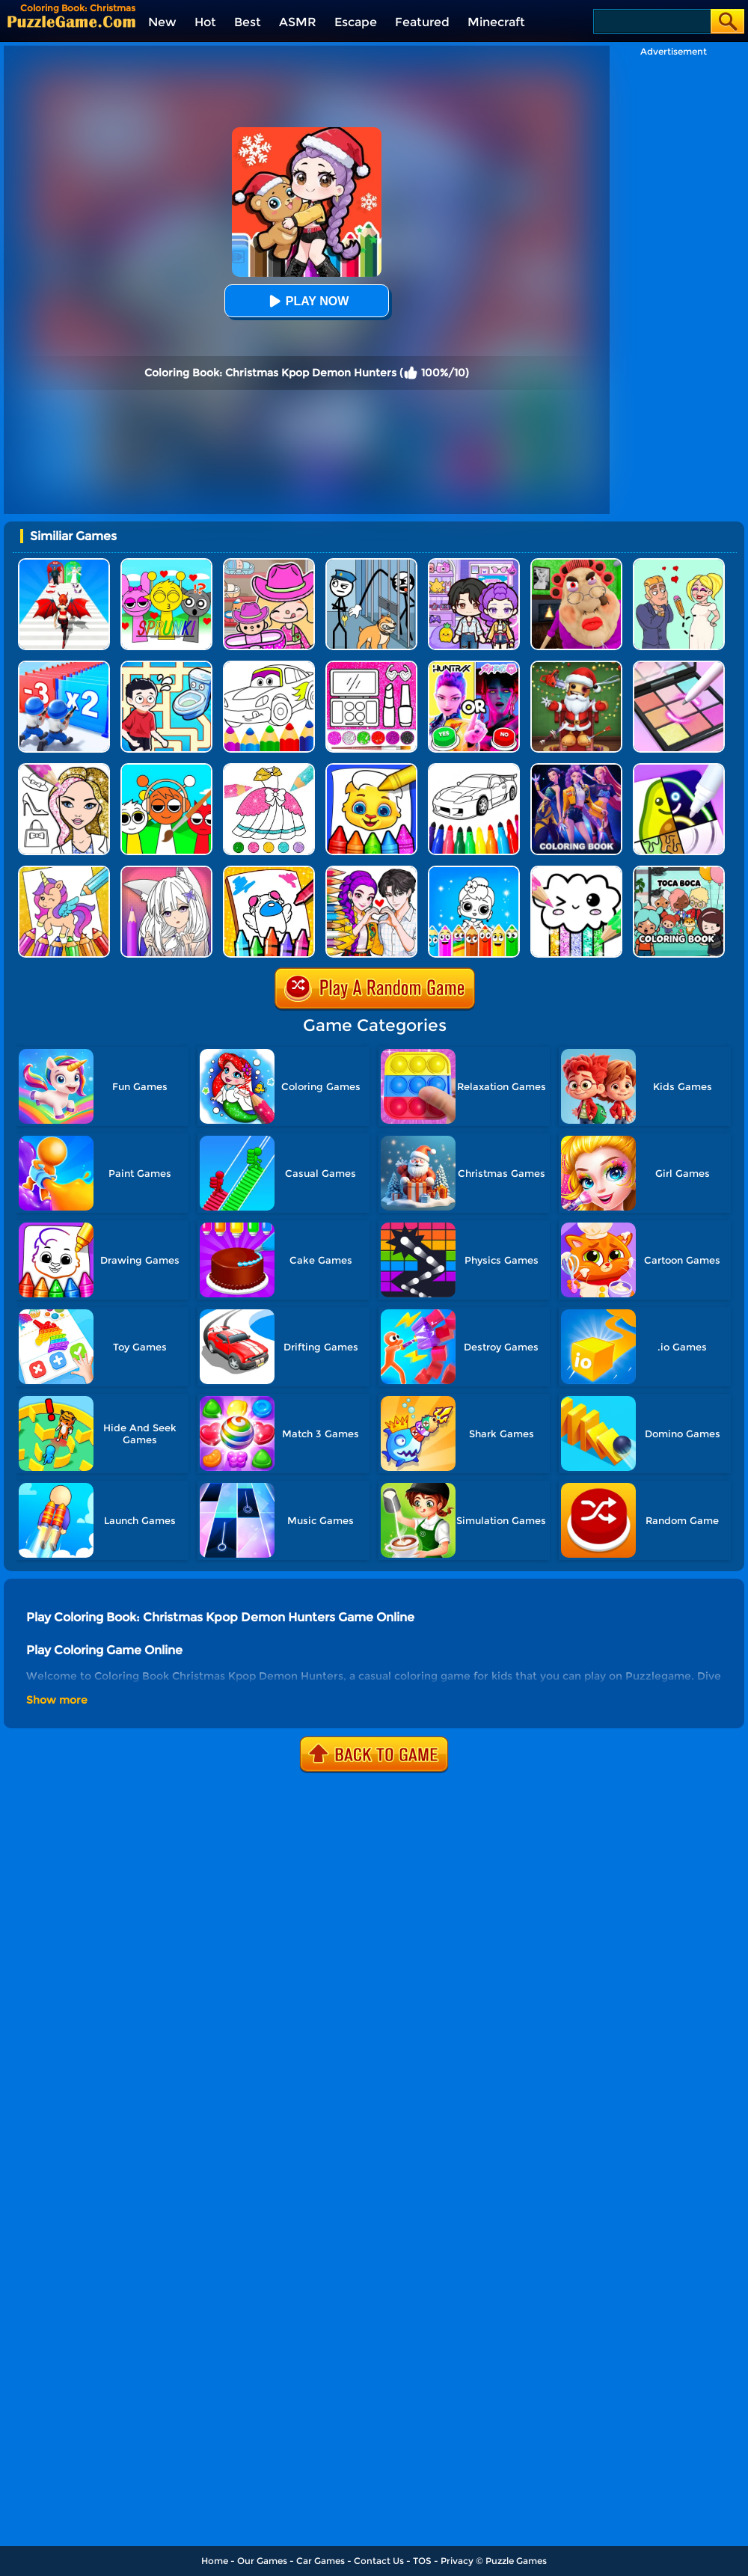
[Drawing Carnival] (679, 768)
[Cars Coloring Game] (269, 666)
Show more (57, 1700)
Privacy (457, 2560)
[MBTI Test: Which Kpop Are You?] (474, 666)
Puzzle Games (516, 2560)
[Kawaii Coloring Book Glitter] (576, 871)
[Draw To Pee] (166, 666)
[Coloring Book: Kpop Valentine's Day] (371, 871)
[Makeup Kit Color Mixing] (679, 666)
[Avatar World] (269, 563)
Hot (205, 22)
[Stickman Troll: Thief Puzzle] (371, 563)
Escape (355, 22)
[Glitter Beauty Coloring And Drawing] (371, 666)
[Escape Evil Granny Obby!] (576, 563)
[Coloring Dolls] (474, 871)
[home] (71, 21)
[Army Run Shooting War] (64, 666)
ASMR (297, 22)
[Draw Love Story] (679, 563)
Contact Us (379, 2560)
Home (214, 2560)
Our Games (262, 2560)
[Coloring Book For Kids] (371, 768)
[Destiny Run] (64, 563)
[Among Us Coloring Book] (269, 871)
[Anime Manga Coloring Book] (166, 871)
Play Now (307, 301)
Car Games (320, 2560)
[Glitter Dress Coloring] (269, 768)
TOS (422, 2560)
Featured (422, 22)
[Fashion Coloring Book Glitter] (64, 768)
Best (247, 22)
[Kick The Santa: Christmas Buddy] (576, 666)
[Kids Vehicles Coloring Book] (474, 768)
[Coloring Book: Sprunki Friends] (166, 768)
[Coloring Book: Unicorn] (64, 871)
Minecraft (496, 22)
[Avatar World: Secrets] (474, 563)
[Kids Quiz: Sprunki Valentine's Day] (166, 563)
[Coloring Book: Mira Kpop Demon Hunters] (576, 768)
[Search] (651, 21)
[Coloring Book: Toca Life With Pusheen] (679, 871)
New (162, 22)
